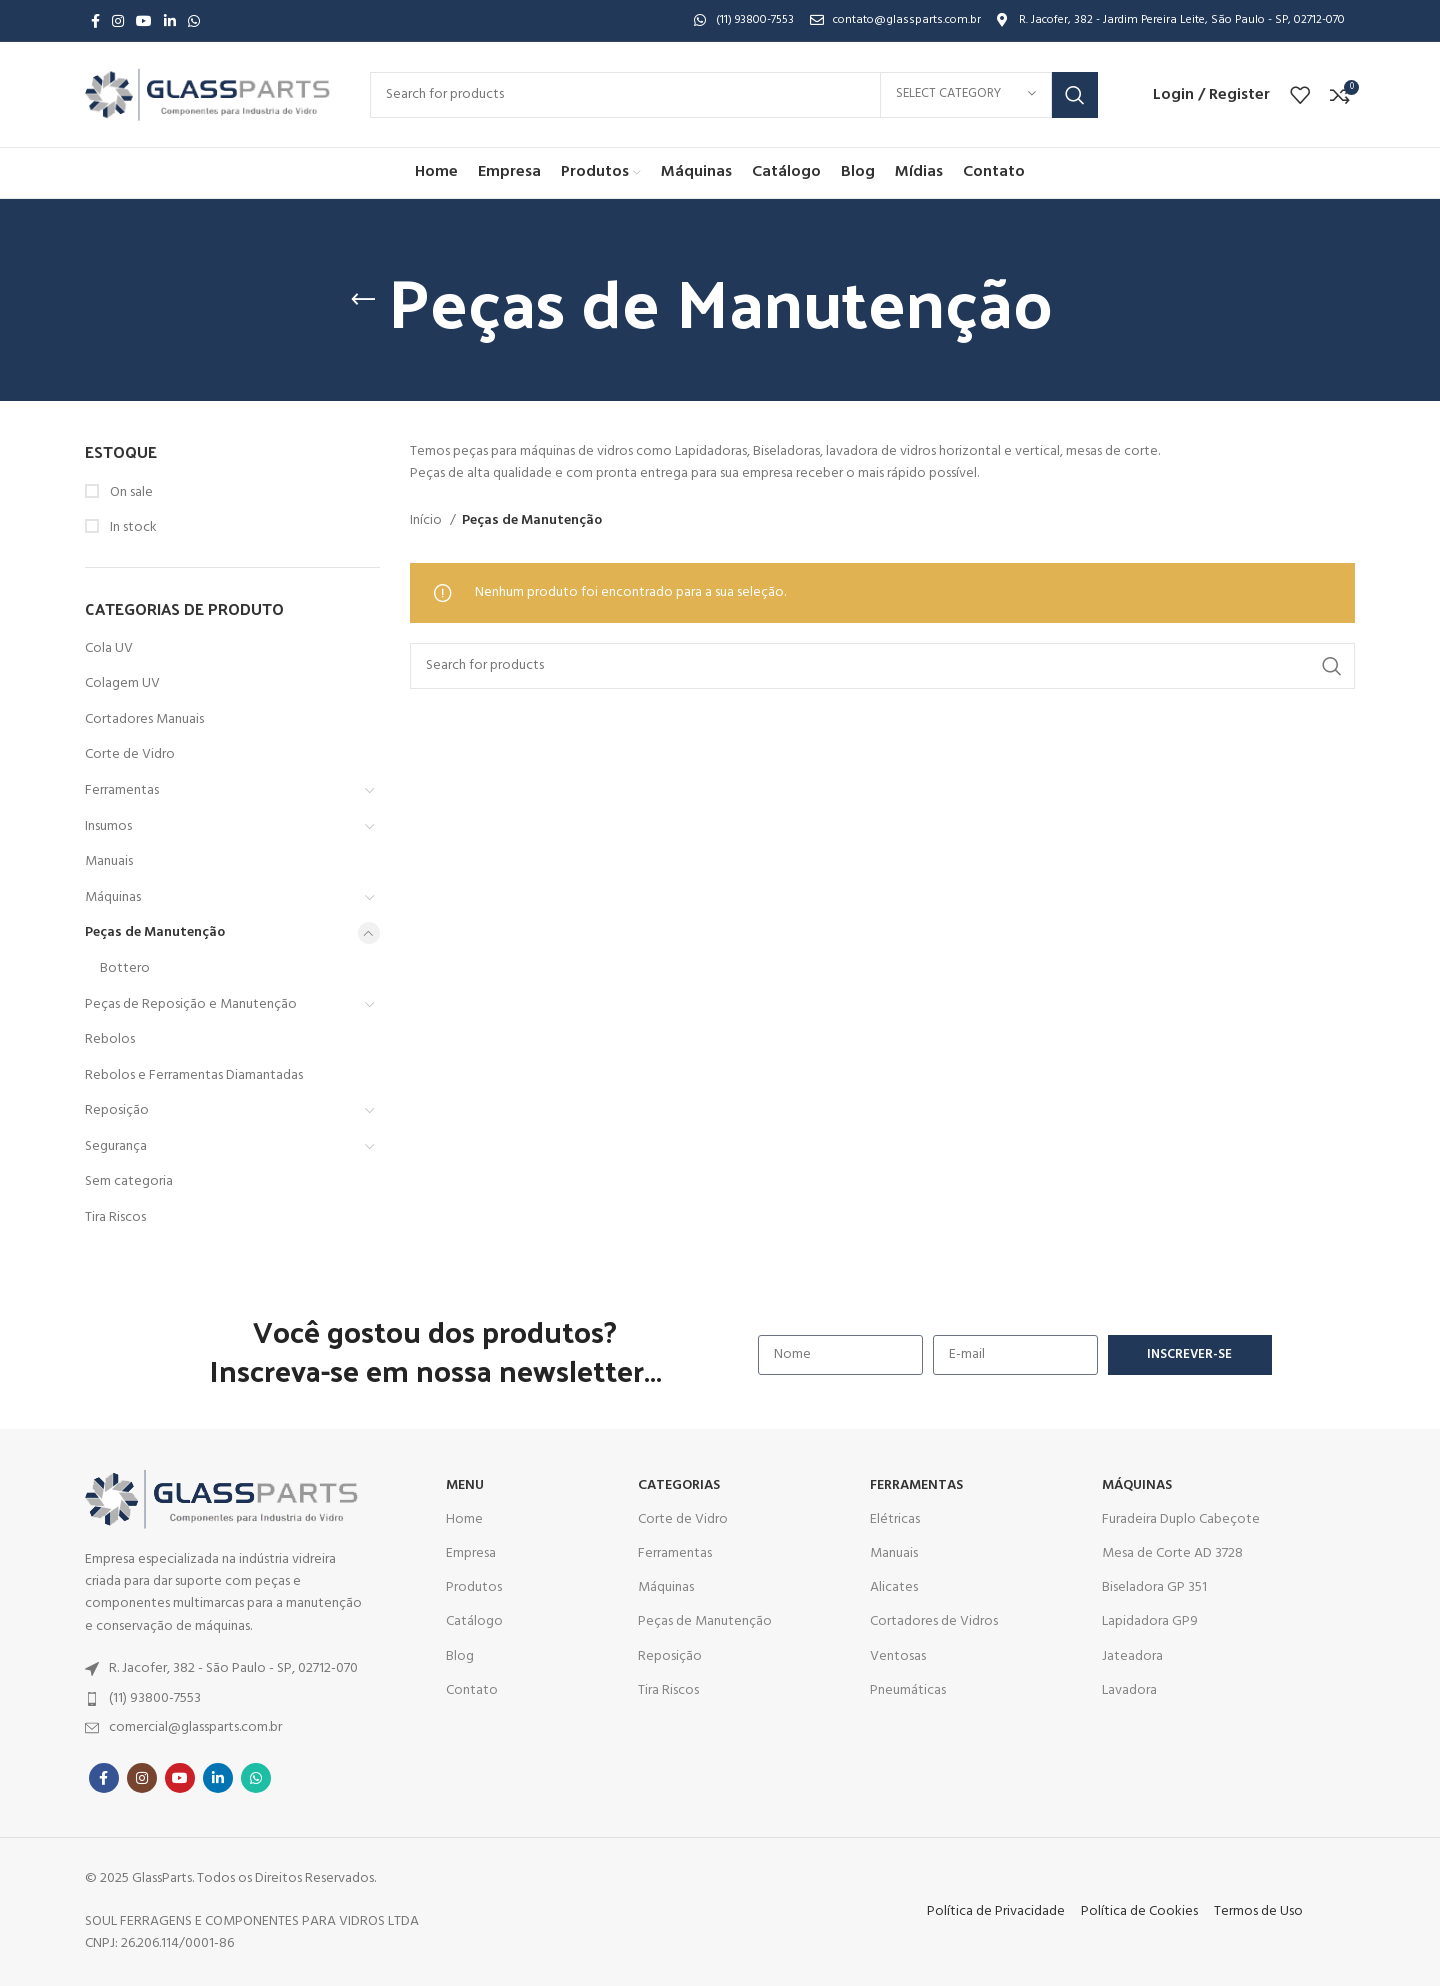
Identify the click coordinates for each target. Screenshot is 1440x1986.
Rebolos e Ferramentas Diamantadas (194, 1075)
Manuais (109, 861)
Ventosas (898, 1656)
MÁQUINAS (1137, 1485)
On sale (130, 493)
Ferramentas (122, 790)
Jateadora (1132, 1656)
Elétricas (895, 1519)
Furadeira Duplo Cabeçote (1181, 1519)
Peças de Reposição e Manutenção (191, 1004)
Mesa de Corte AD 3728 (1172, 1553)
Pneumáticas (908, 1690)
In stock (132, 528)
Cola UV (109, 648)
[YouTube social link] (144, 21)
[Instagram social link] (118, 21)
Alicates (894, 1587)
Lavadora (1129, 1690)
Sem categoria (129, 1181)
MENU (465, 1485)
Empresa (471, 1553)
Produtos (474, 1587)
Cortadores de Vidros (934, 1621)
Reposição (117, 1110)
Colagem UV (122, 683)
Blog (460, 1656)
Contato (472, 1690)
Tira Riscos (115, 1217)
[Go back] (363, 300)
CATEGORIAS (679, 1485)
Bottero (125, 968)
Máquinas (113, 897)
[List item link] (228, 1669)
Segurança (116, 1146)
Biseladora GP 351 (1154, 1587)
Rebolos (110, 1039)
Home (464, 1519)
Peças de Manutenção (155, 932)
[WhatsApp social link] (194, 21)
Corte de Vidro (130, 754)
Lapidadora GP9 (1150, 1621)
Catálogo (474, 1621)
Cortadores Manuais (144, 719)
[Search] (734, 95)
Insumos (108, 826)
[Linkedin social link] (170, 21)
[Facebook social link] (95, 21)
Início (427, 521)
